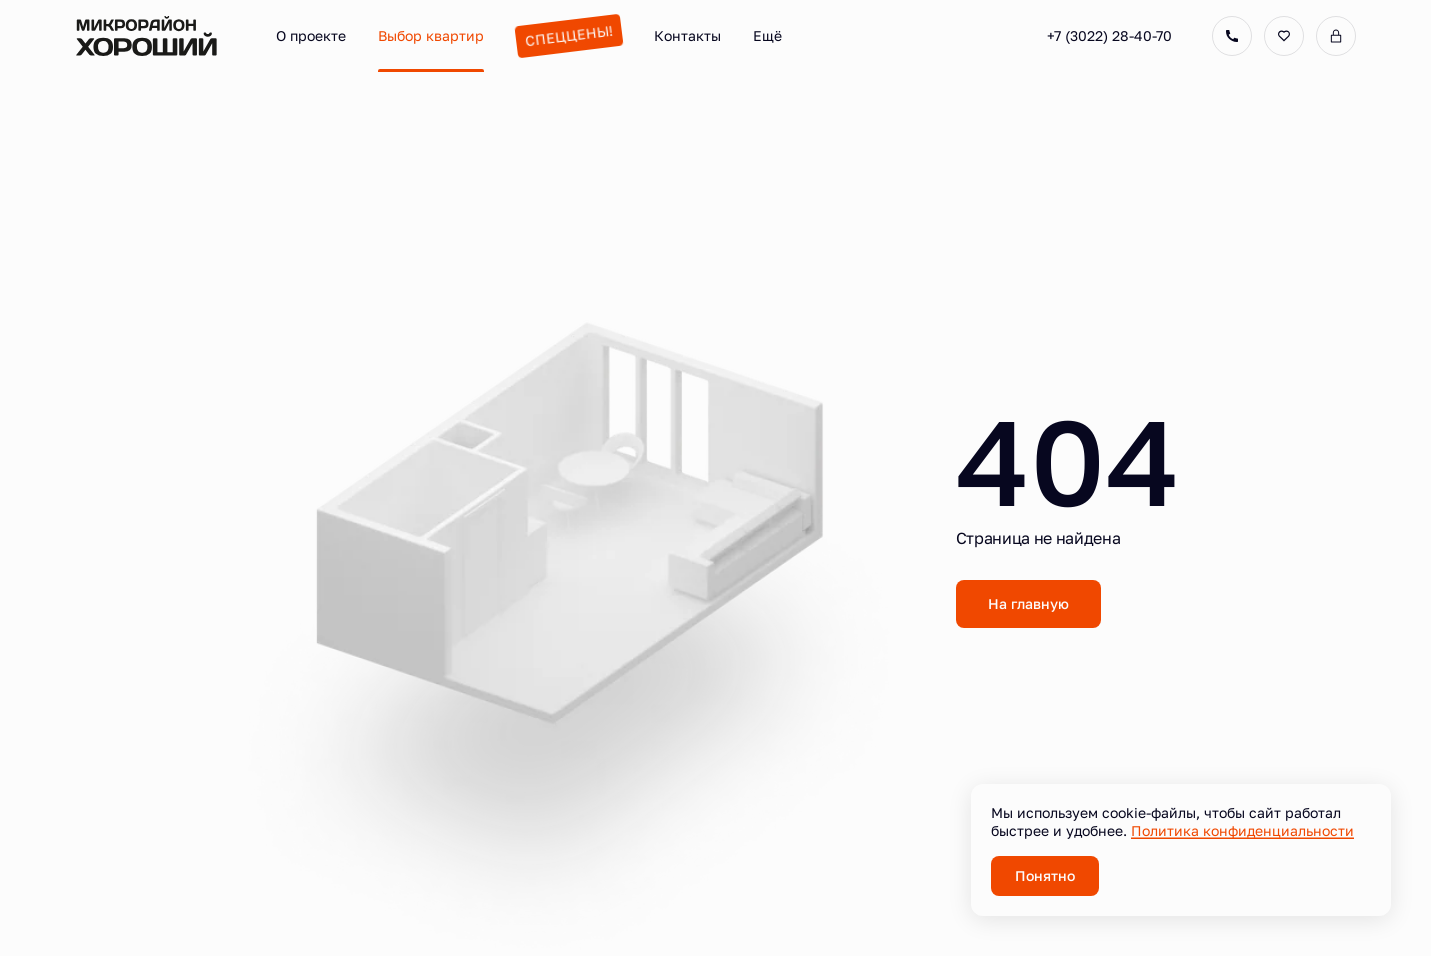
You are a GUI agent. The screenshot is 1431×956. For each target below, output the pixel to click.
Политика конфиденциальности (1242, 830)
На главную (1028, 603)
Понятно (1045, 875)
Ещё (767, 35)
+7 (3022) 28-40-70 (1109, 35)
